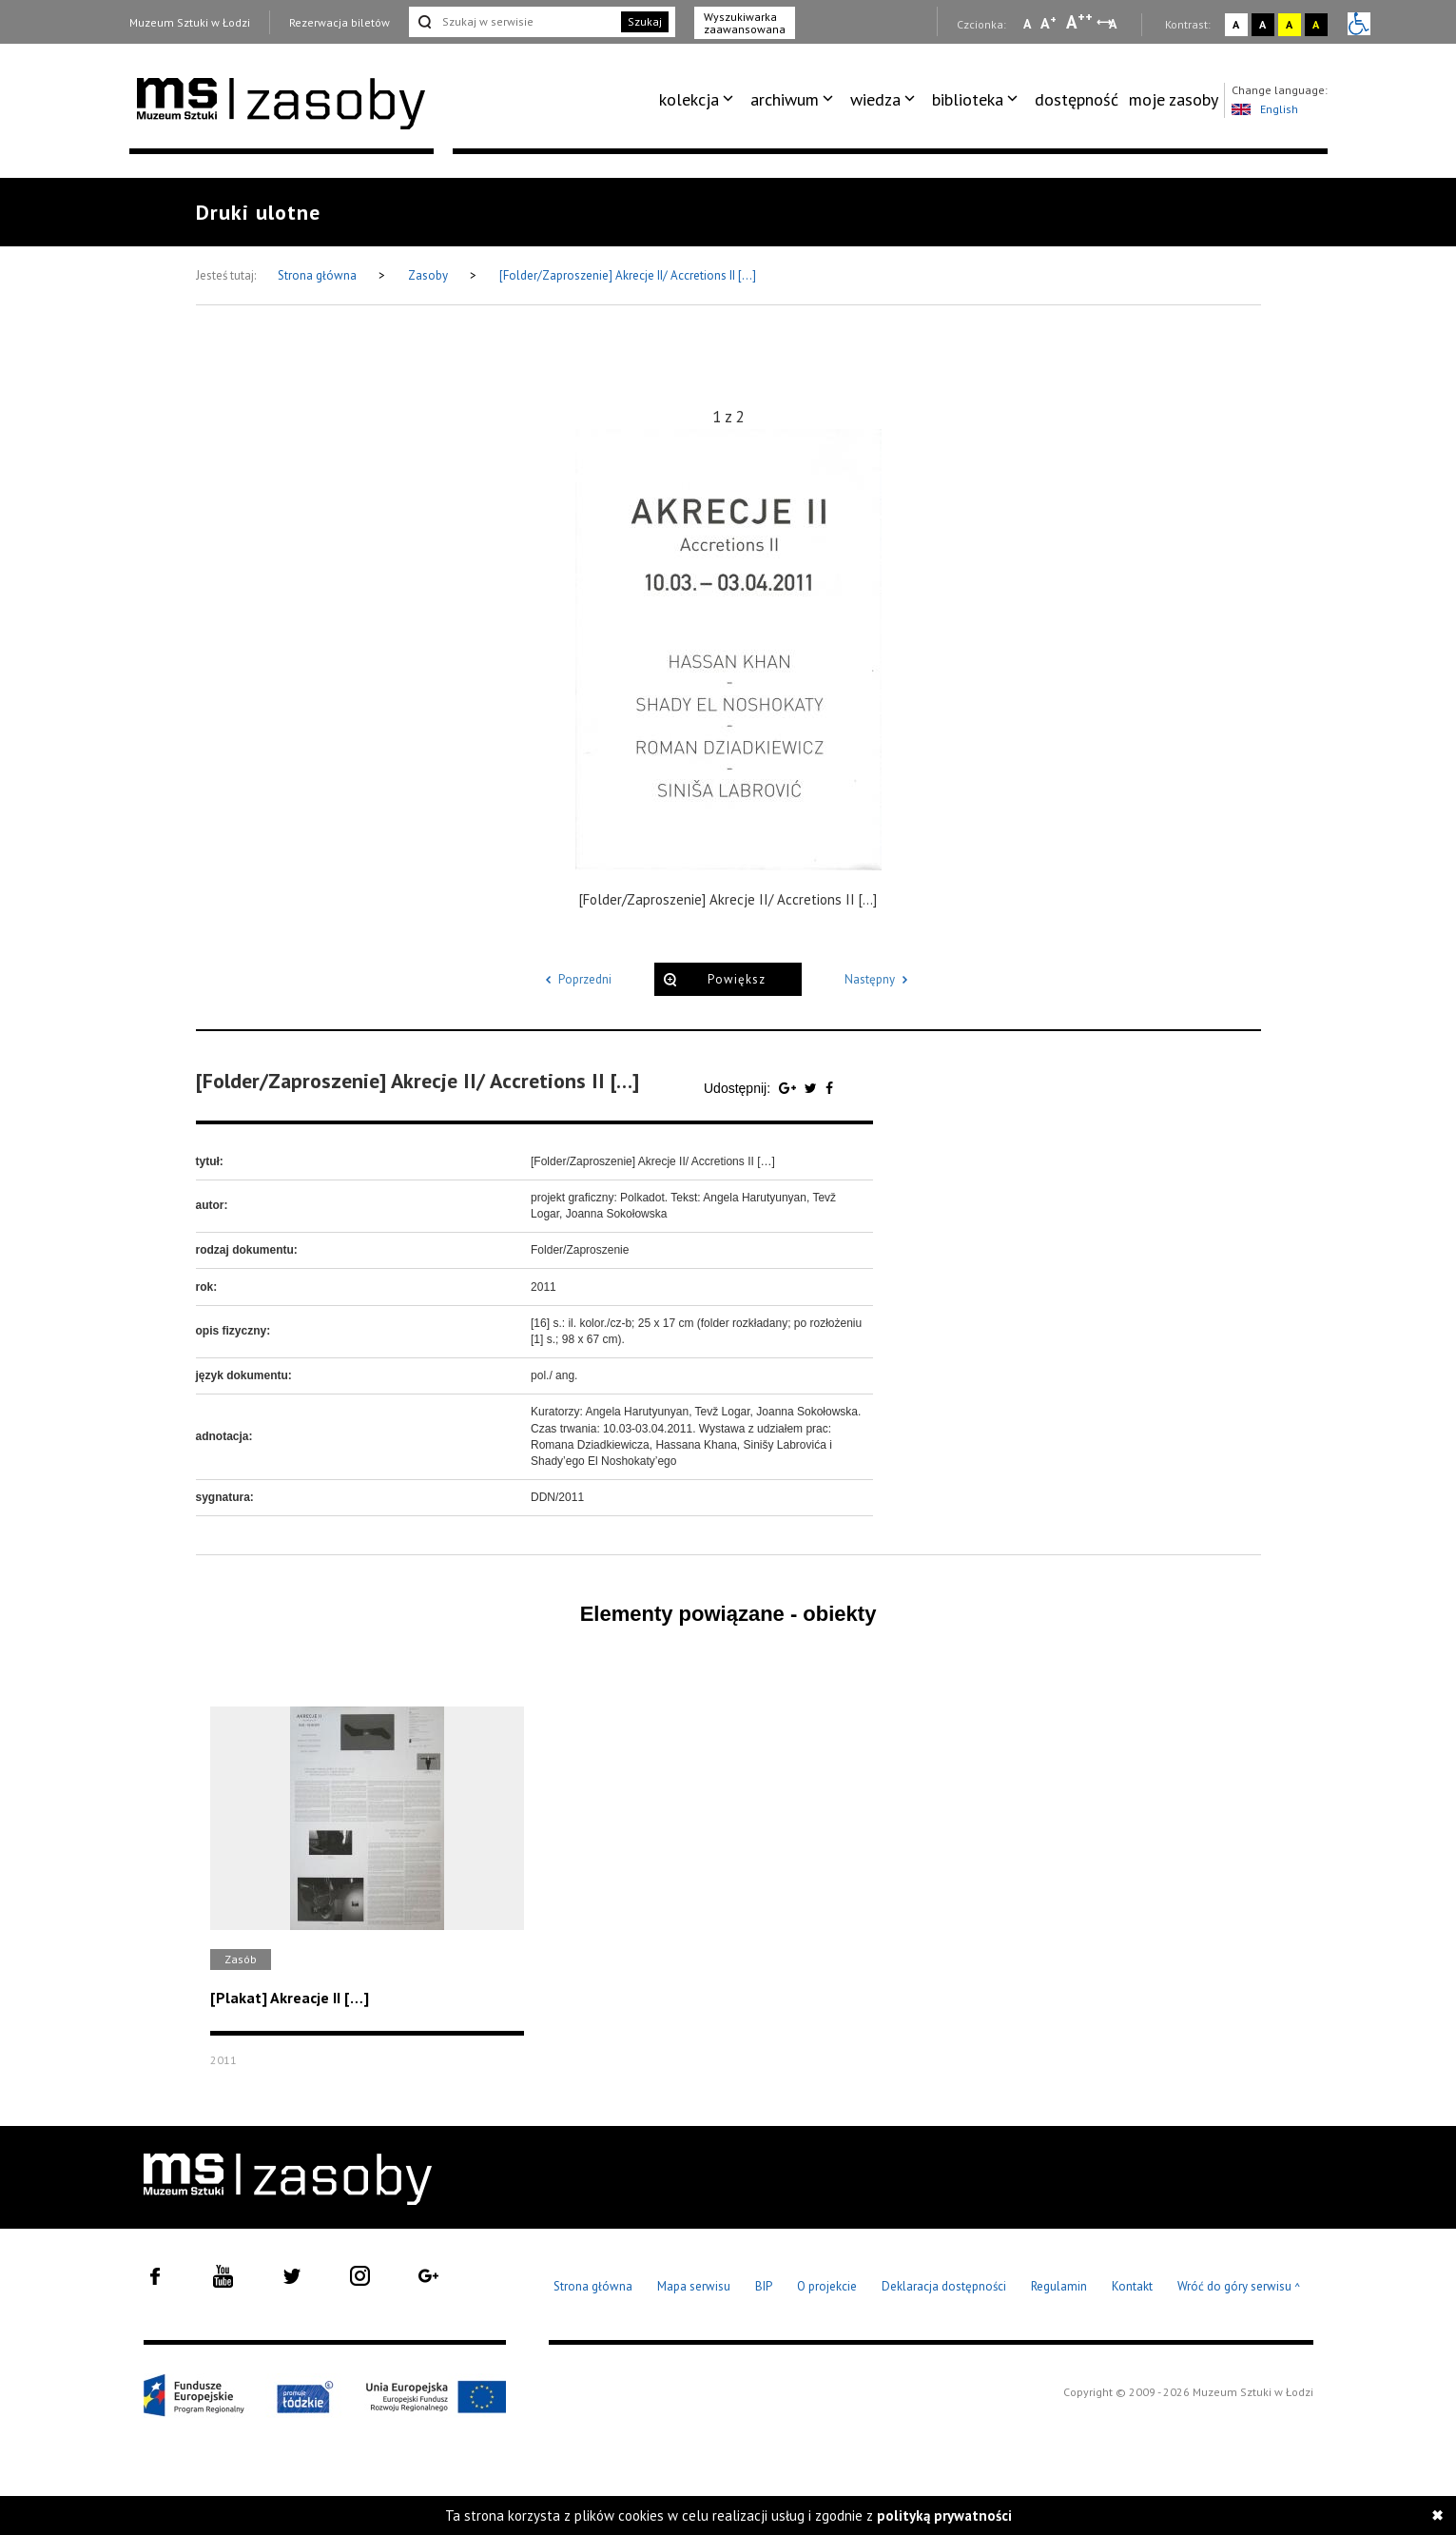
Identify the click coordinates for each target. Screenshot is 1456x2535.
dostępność (1076, 99)
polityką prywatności (944, 2515)
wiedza (875, 99)
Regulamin (1059, 2286)
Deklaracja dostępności (944, 2286)
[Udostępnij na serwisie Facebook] (829, 1088)
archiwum (784, 99)
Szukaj (645, 21)
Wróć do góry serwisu (1239, 2287)
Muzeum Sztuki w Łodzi (189, 22)
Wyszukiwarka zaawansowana (745, 23)
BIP (763, 2286)
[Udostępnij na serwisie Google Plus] (789, 1088)
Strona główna (318, 275)
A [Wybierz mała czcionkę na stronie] (1027, 23)
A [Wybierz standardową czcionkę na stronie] (1048, 22)
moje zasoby (1173, 99)
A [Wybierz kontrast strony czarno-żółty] (1315, 24)
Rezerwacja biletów (339, 22)
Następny (879, 979)
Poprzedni (575, 979)
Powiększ (737, 979)
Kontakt (1132, 2286)
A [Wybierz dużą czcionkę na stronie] (1079, 21)
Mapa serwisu (693, 2286)
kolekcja (689, 99)
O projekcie (827, 2286)
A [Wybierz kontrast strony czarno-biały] (1262, 24)
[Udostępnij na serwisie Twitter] (813, 1088)
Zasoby (429, 275)
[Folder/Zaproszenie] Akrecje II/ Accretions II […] (627, 275)
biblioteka (967, 99)
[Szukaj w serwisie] (513, 22)
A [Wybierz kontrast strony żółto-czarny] (1289, 24)
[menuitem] (699, 99)
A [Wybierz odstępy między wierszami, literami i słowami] (1114, 23)
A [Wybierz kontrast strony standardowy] (1236, 24)
